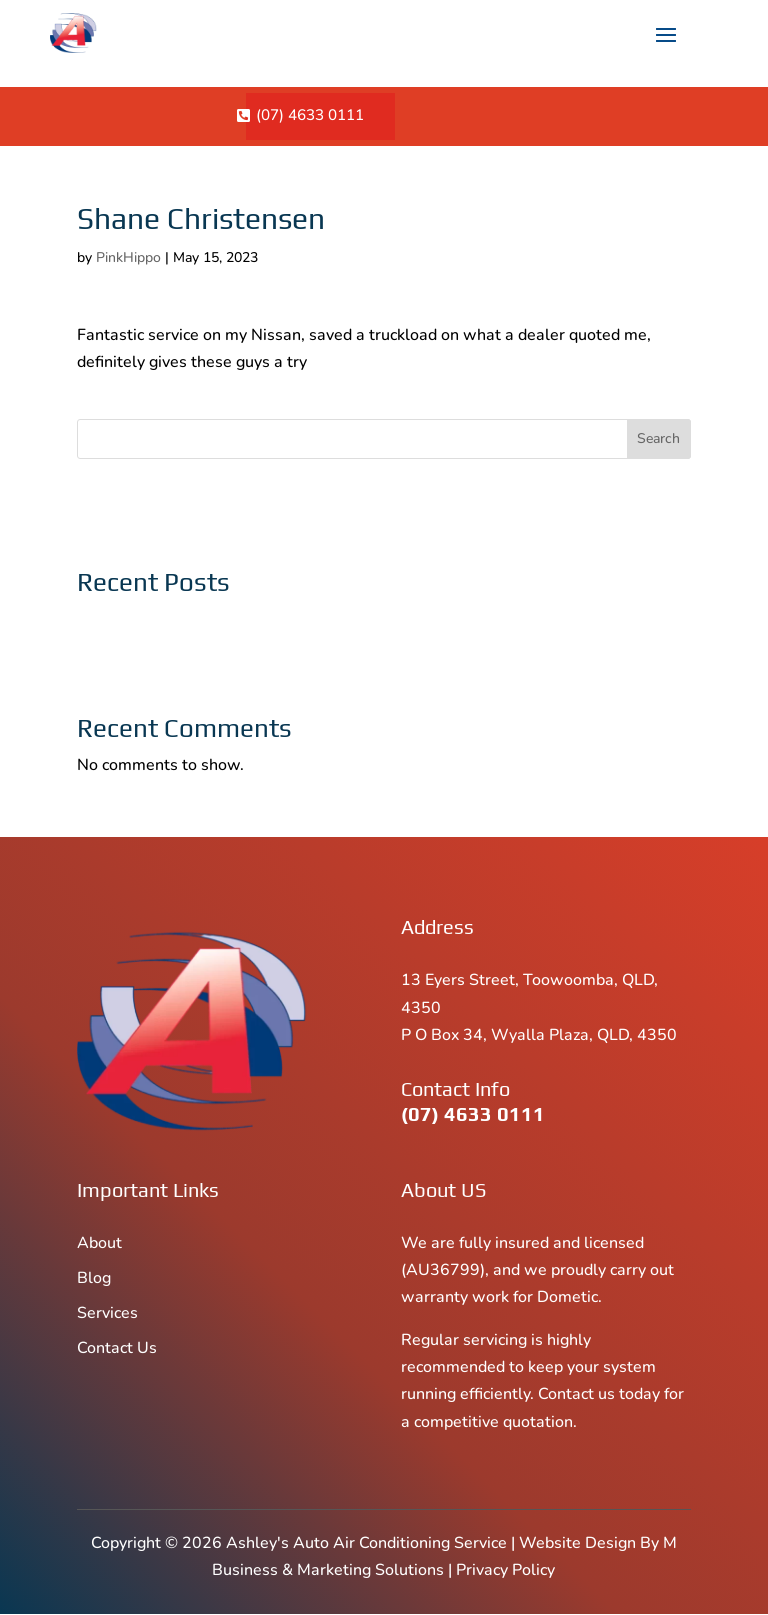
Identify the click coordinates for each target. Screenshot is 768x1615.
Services (107, 1313)
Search (658, 438)
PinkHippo (128, 257)
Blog (94, 1278)
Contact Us (117, 1348)
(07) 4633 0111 (310, 116)
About (99, 1243)
